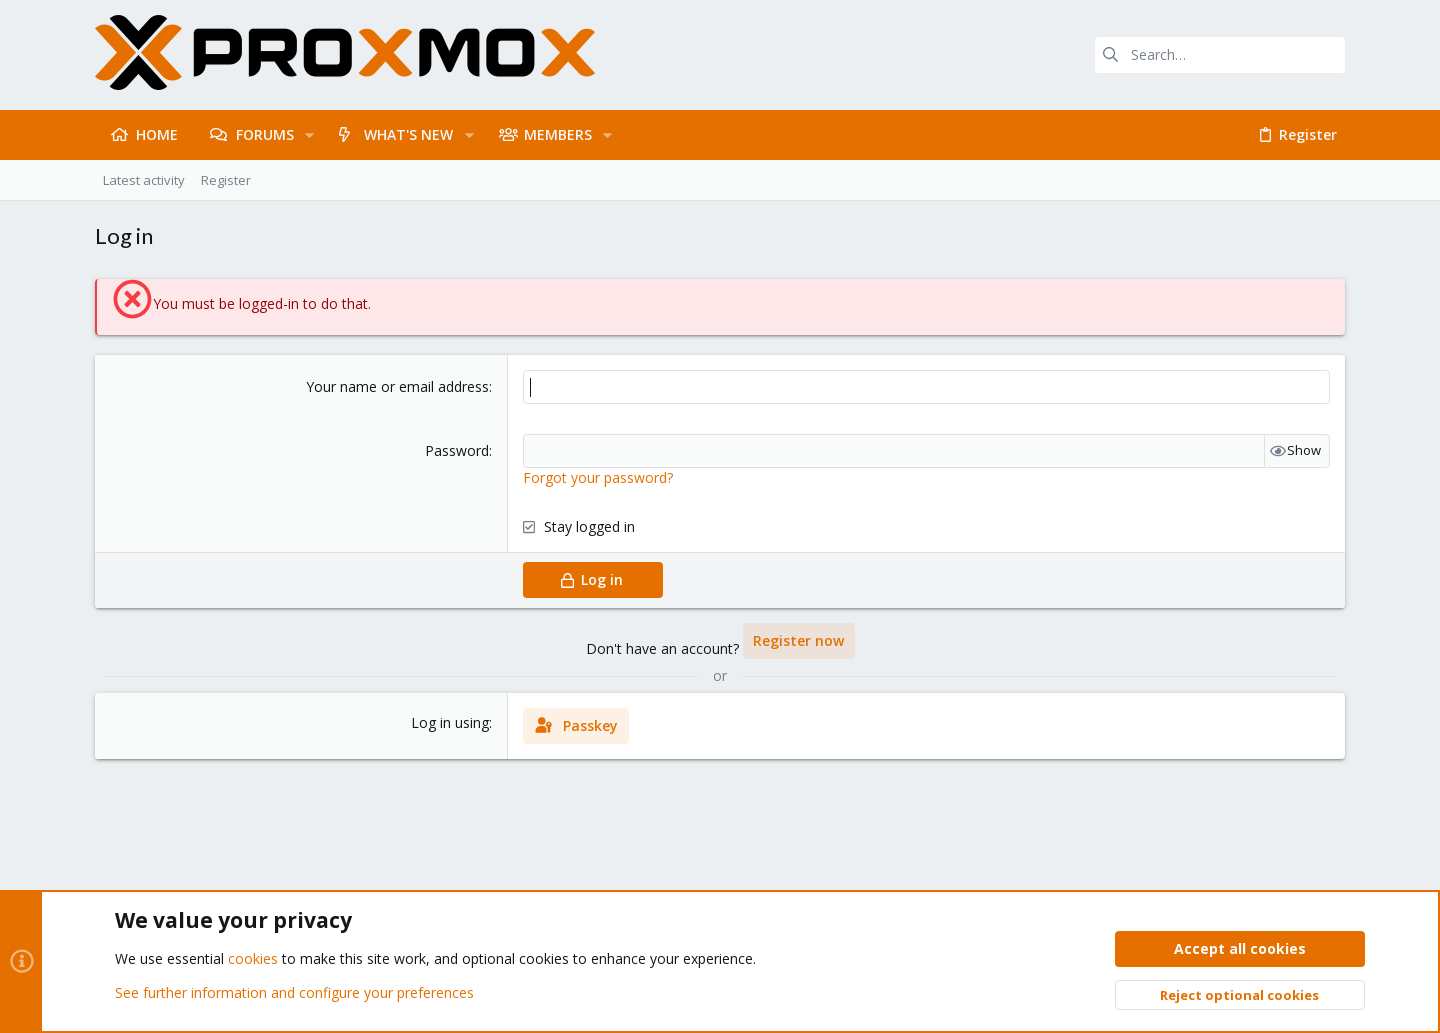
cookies (253, 959)
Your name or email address (397, 386)
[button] (309, 135)
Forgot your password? (598, 477)
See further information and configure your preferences (294, 992)
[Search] (1220, 55)
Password (457, 450)
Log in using (450, 722)
